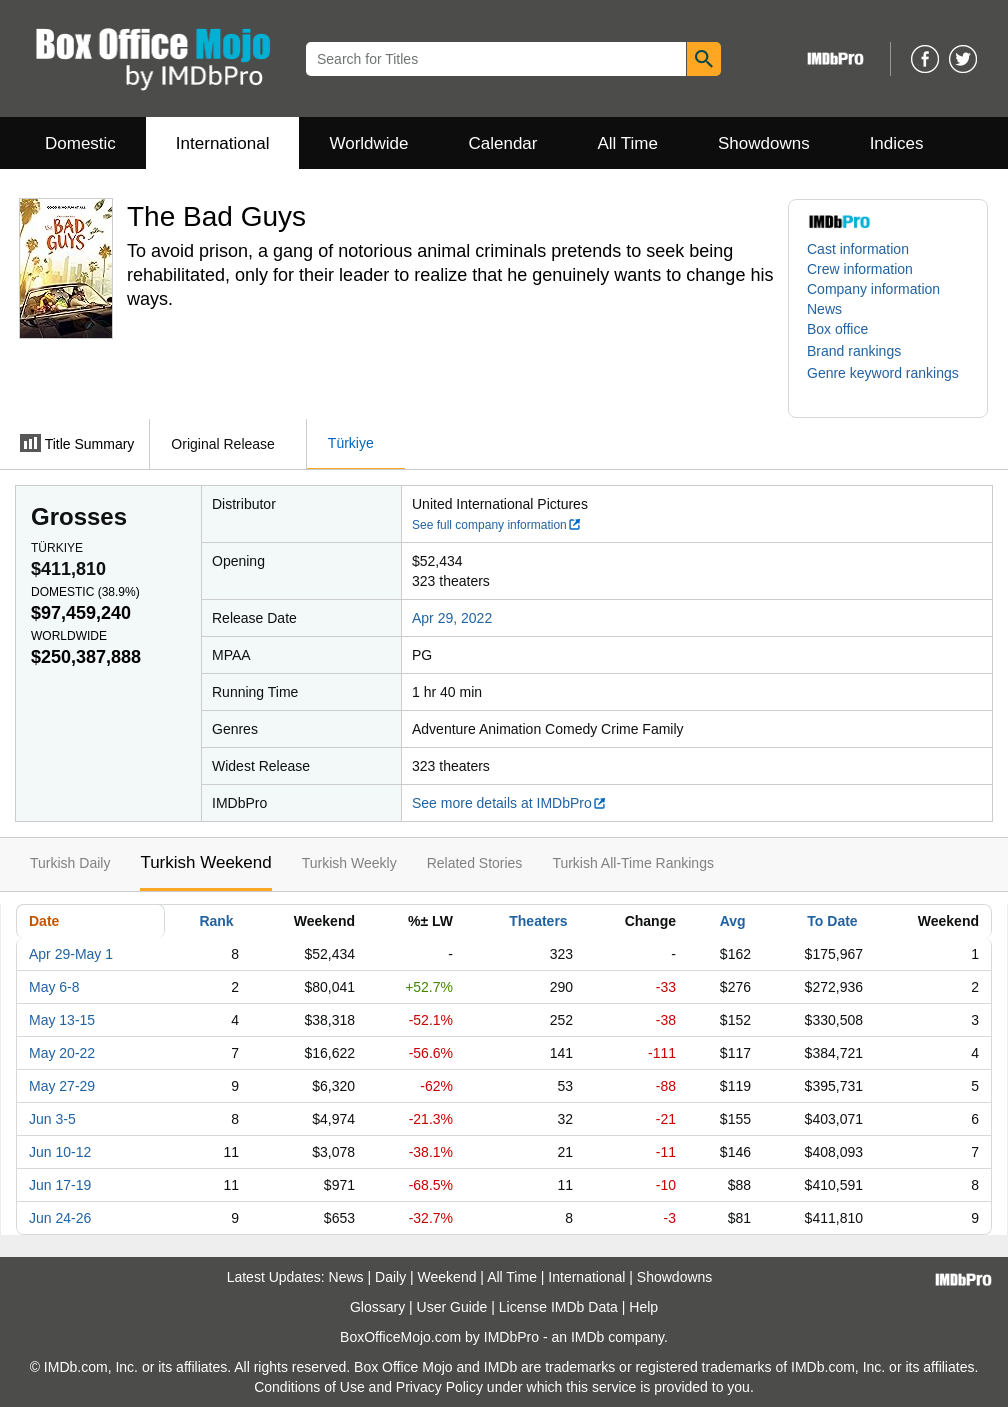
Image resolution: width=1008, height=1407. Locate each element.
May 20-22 (62, 1053)
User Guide (452, 1307)
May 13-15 (62, 1020)
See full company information (497, 525)
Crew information (860, 269)
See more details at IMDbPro (509, 803)
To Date (832, 921)
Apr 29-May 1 (71, 954)
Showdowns (764, 143)
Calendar (503, 143)
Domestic (80, 143)
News (824, 309)
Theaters (538, 921)
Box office (837, 329)
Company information (873, 289)
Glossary (377, 1307)
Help (643, 1307)
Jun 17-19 (60, 1185)
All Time (628, 143)
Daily (390, 1277)
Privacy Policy (439, 1387)
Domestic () (85, 592)
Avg (733, 921)
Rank (216, 921)
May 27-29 (62, 1086)
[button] (864, 351)
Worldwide (368, 143)
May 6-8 (54, 987)
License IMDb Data (558, 1307)
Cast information (858, 249)
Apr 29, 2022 (452, 618)
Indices (897, 143)
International (223, 143)
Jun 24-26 (60, 1218)
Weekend (447, 1277)
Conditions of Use (309, 1387)
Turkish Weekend (205, 862)
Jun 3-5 (52, 1119)
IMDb (587, 1337)
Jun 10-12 (60, 1152)
